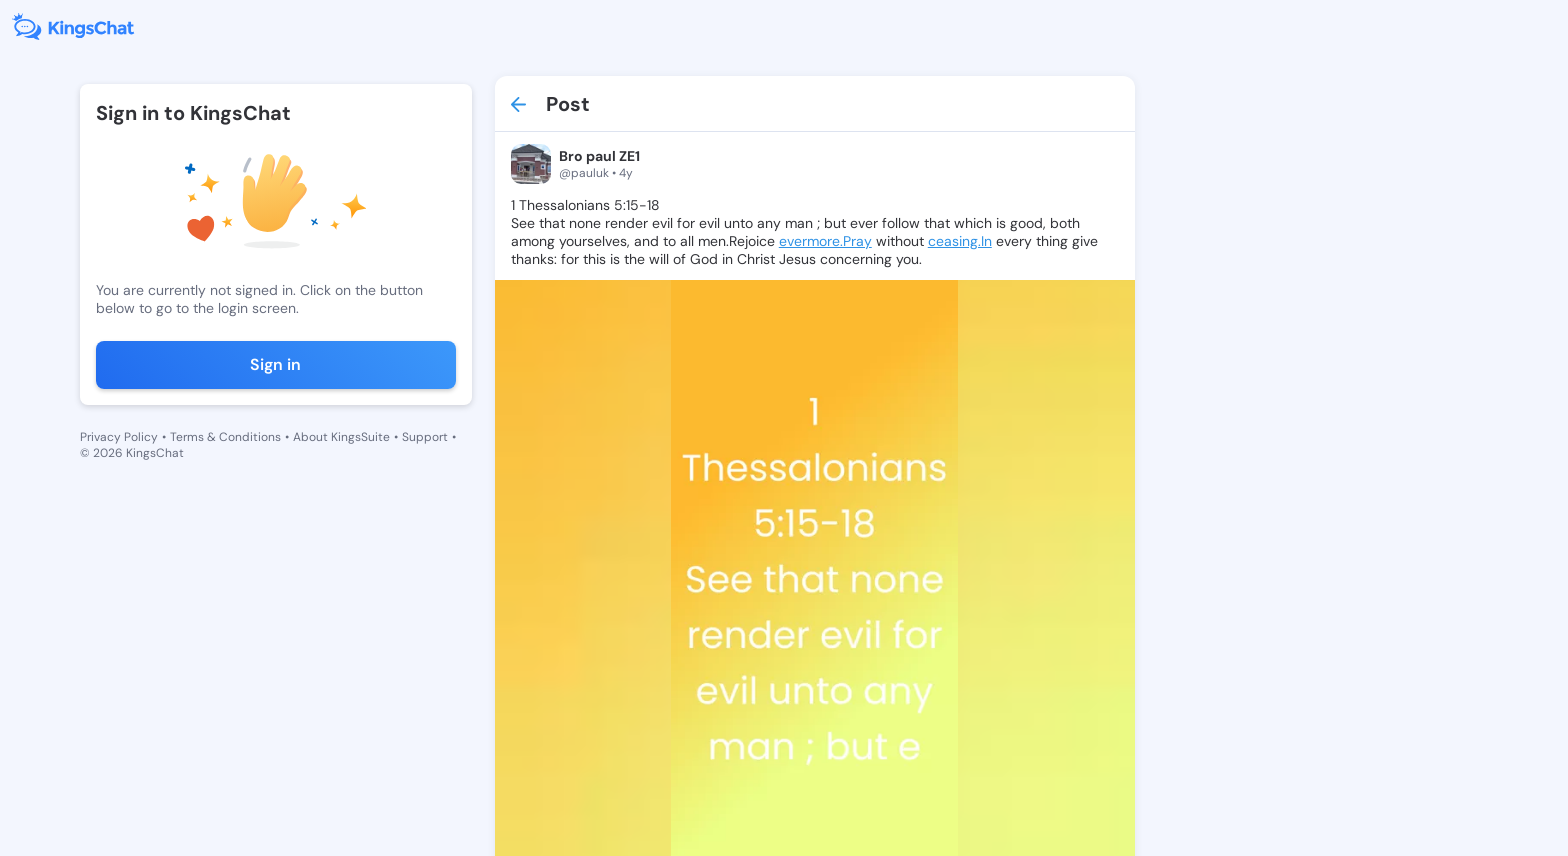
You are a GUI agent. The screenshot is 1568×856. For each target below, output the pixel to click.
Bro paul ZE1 (599, 156)
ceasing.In (960, 241)
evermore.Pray (825, 241)
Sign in (275, 364)
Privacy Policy (119, 437)
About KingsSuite (341, 437)
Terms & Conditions (225, 437)
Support (425, 437)
